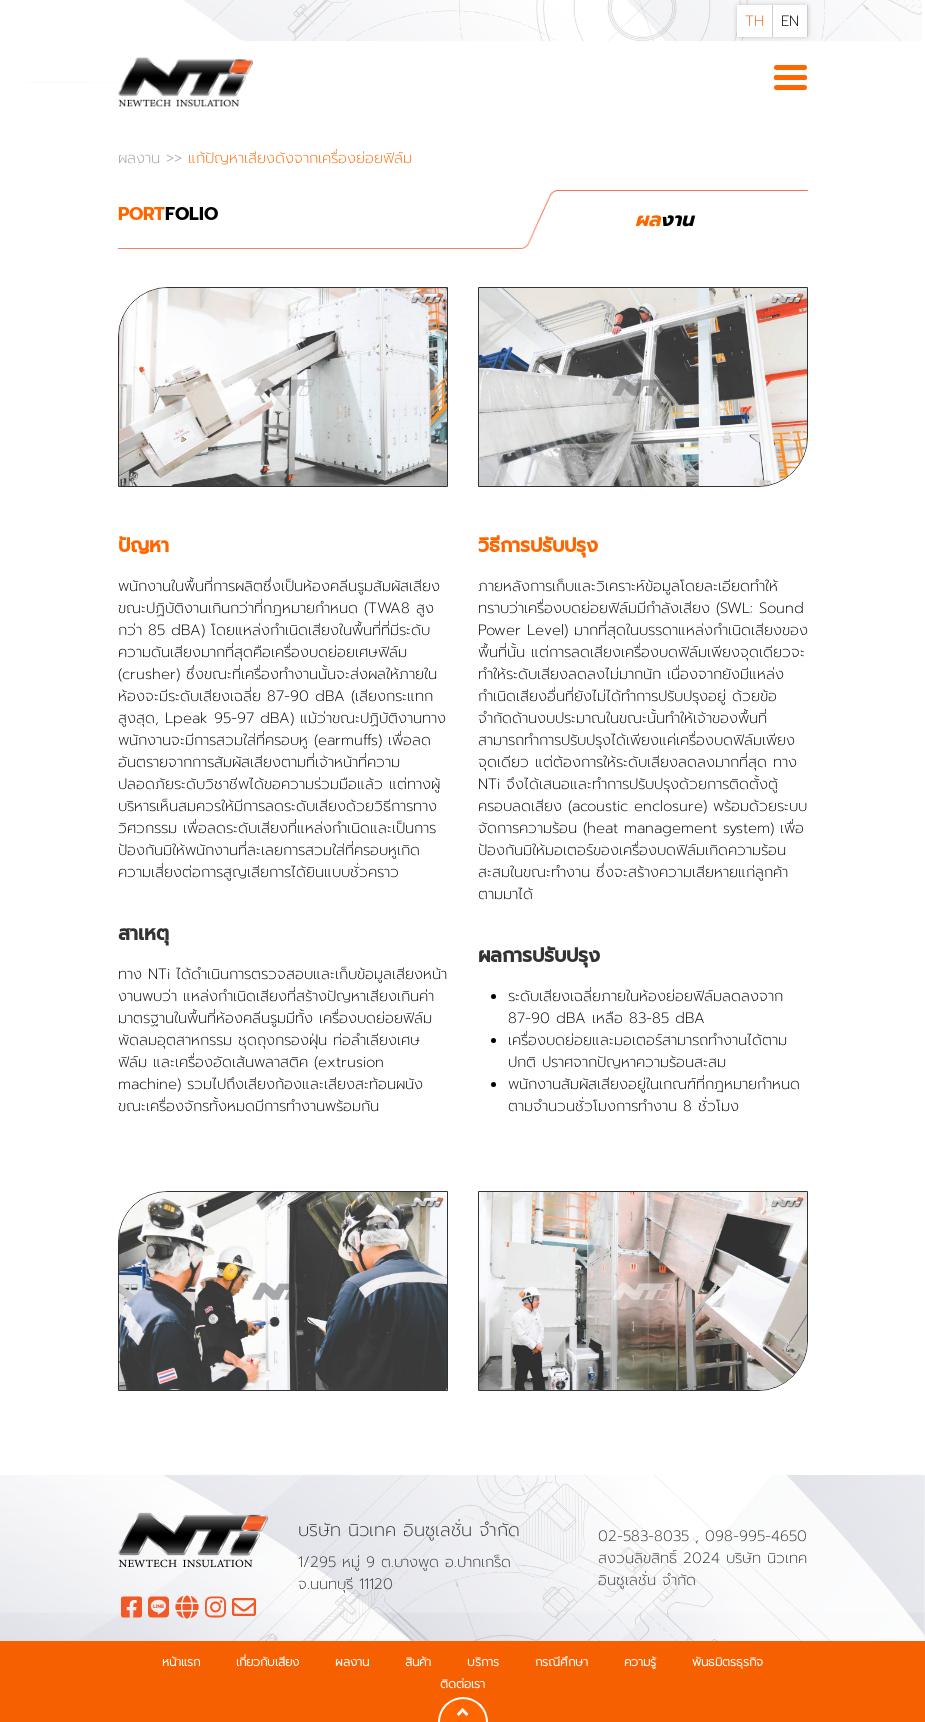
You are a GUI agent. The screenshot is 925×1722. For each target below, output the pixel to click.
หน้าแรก (181, 1662)
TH (754, 21)
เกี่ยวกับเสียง (267, 1662)
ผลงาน (142, 158)
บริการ (483, 1662)
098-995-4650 (756, 1536)
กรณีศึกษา (561, 1662)
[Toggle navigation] (790, 79)
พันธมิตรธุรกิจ (727, 1662)
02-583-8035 (646, 1536)
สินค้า (418, 1662)
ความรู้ (640, 1662)
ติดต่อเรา (462, 1684)
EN (790, 21)
